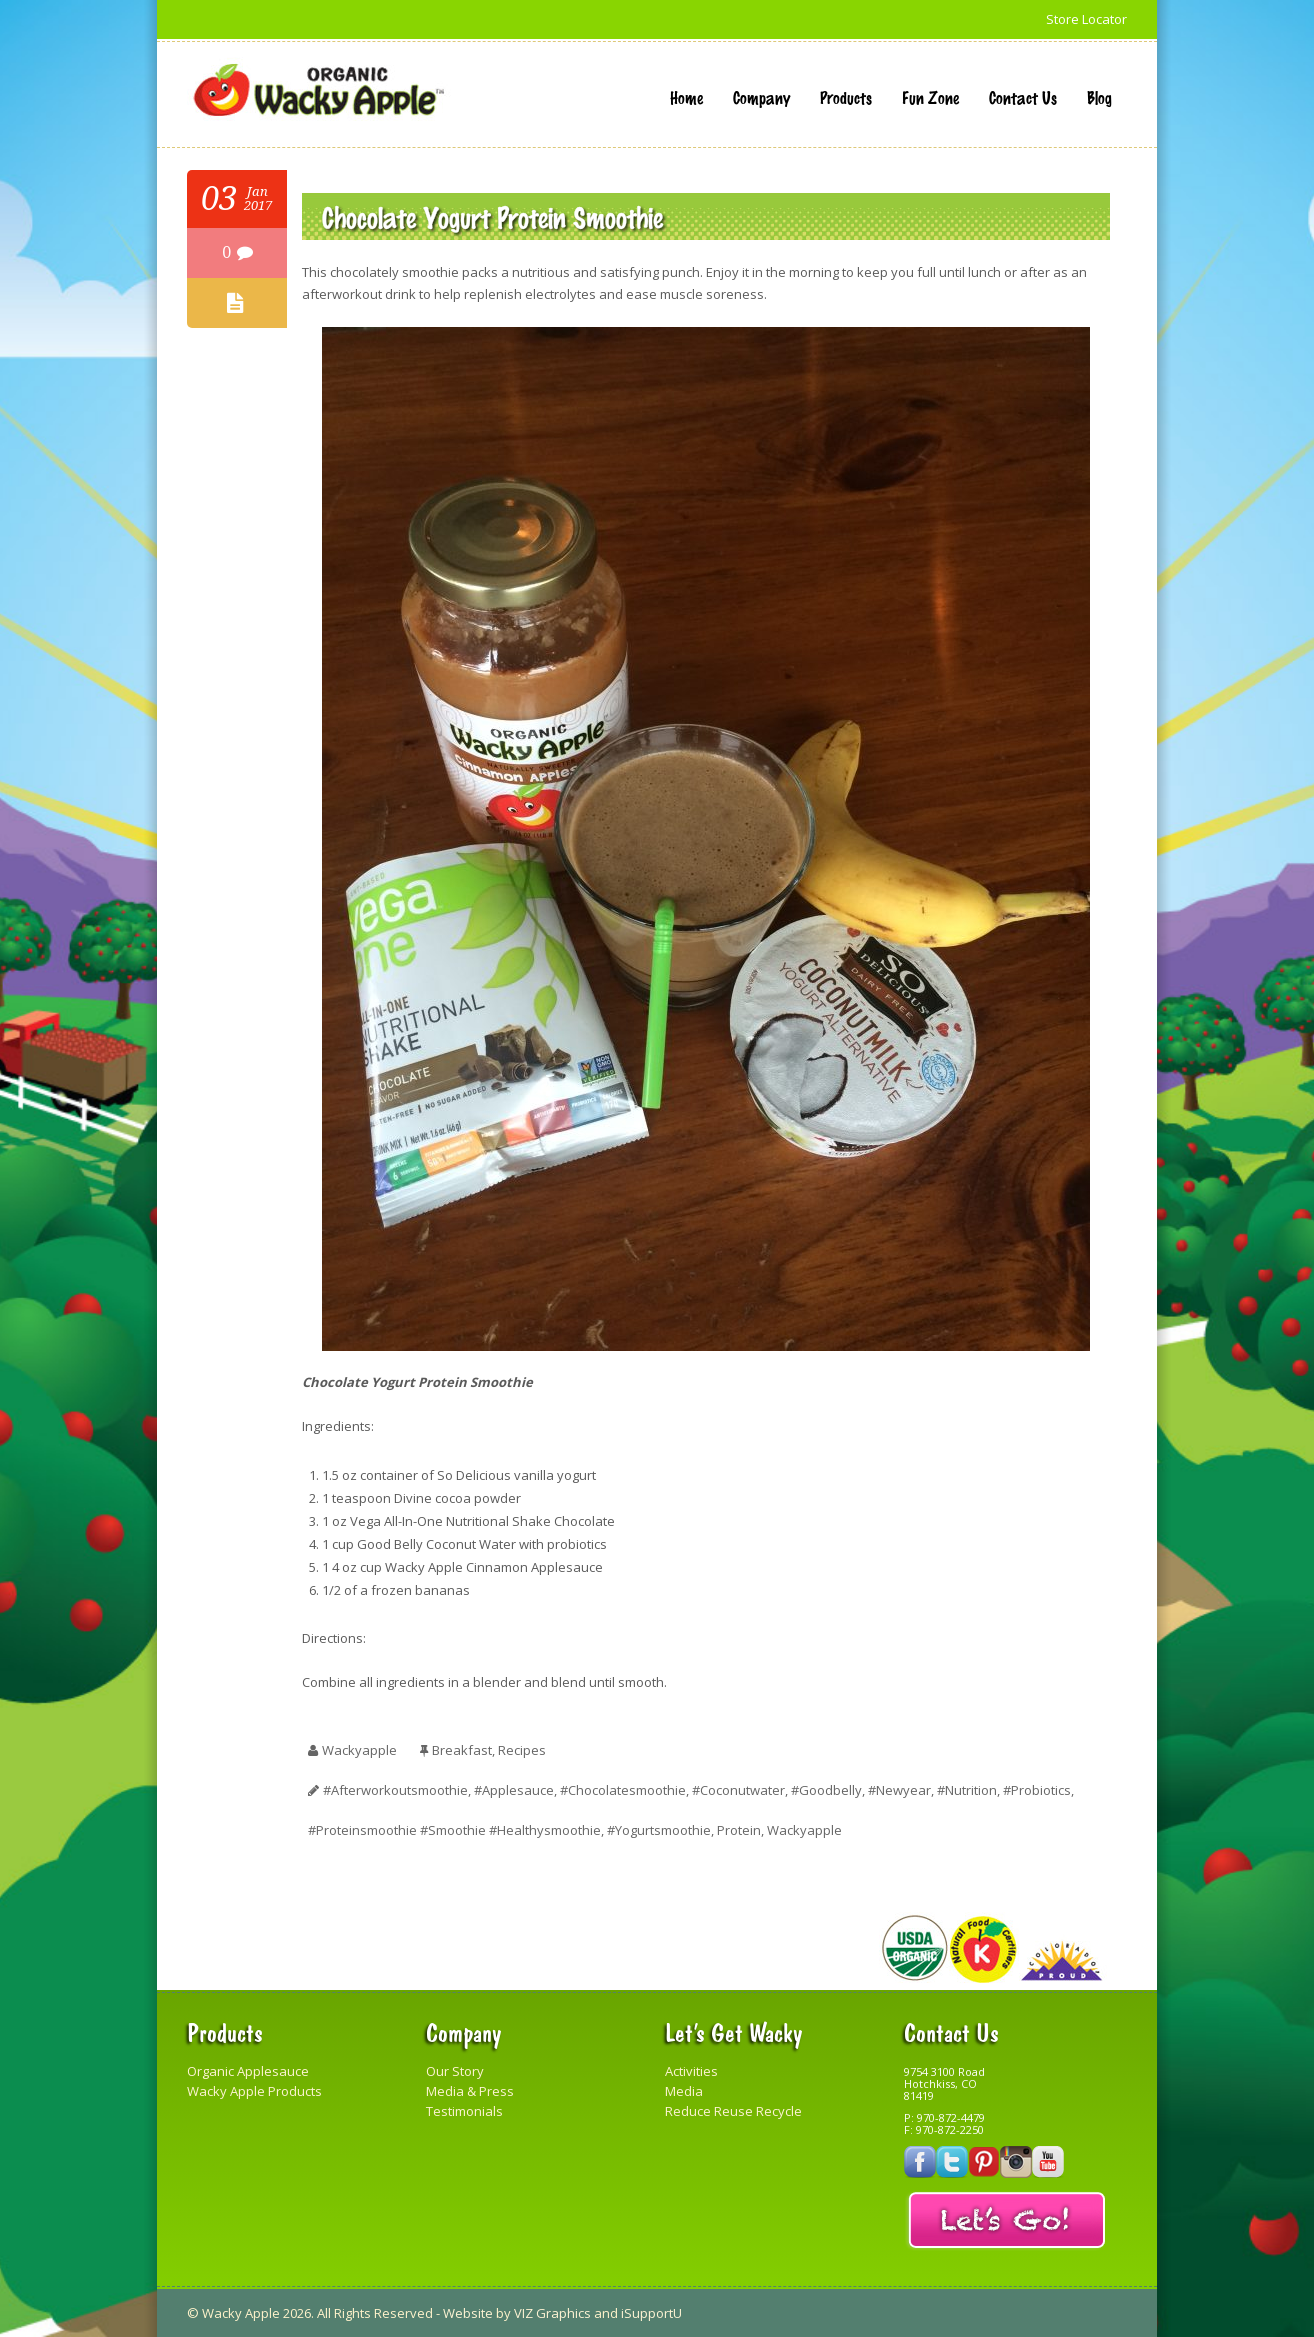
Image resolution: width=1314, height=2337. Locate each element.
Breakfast (462, 1750)
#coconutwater (738, 1790)
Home (686, 97)
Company (761, 97)
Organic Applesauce (248, 2071)
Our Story (455, 2071)
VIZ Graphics (552, 2313)
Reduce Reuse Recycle (733, 2111)
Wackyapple (804, 1830)
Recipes (522, 1750)
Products (846, 97)
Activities (691, 2071)
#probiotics (1037, 1790)
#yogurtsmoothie (659, 1830)
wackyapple (359, 1750)
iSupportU (651, 2313)
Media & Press (470, 2091)
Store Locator (1086, 19)
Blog (1099, 97)
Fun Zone (930, 97)
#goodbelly (826, 1790)
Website (468, 2313)
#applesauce (514, 1790)
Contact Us (1023, 97)
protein (739, 1830)
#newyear (899, 1790)
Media (684, 2091)
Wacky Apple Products (254, 2091)
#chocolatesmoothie (623, 1790)
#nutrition (967, 1790)
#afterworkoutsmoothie (395, 1790)
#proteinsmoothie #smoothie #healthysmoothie (454, 1830)
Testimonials (464, 2111)
